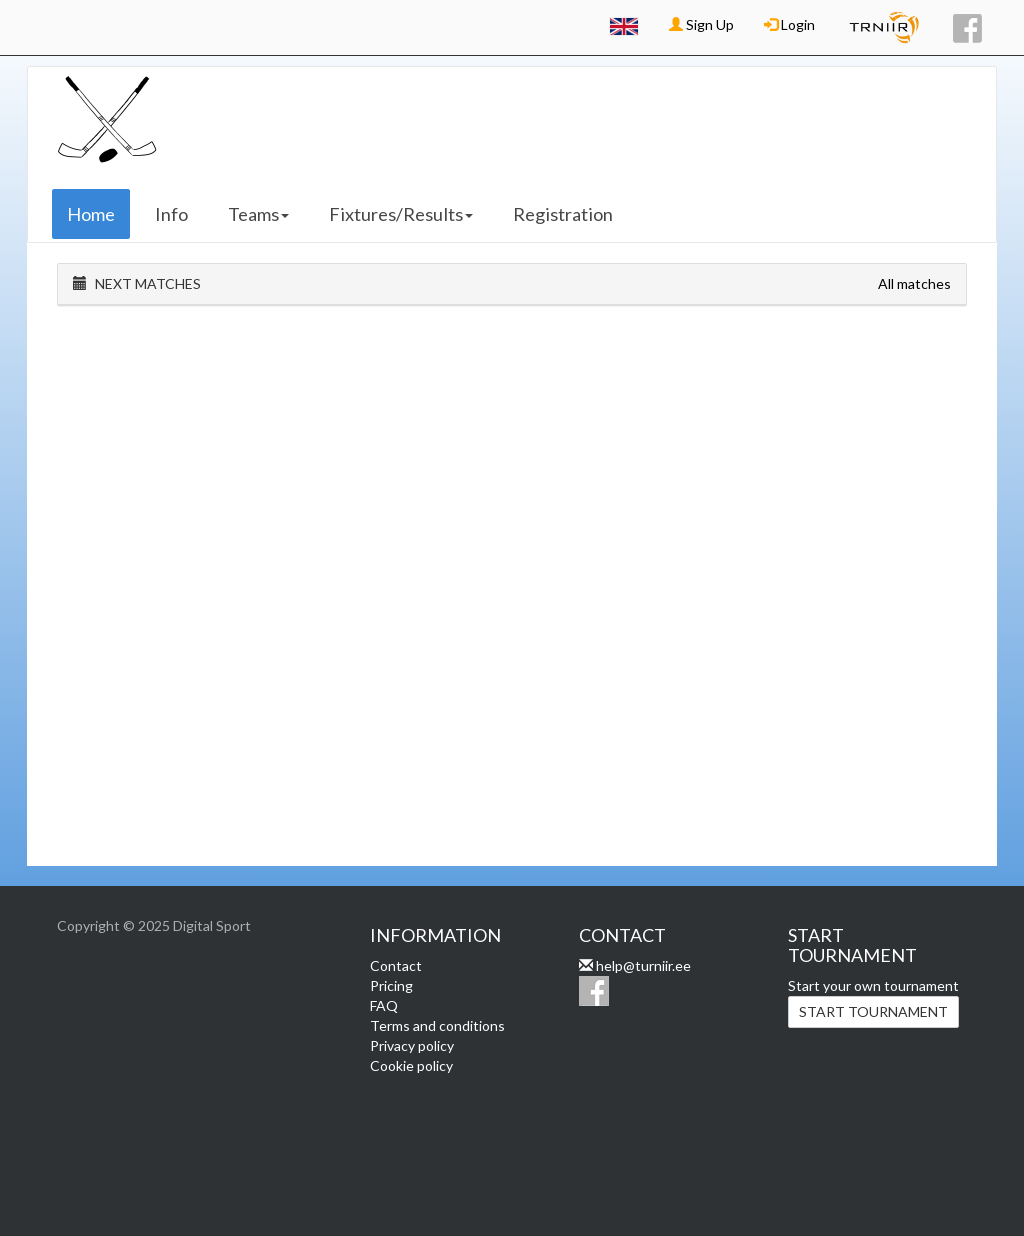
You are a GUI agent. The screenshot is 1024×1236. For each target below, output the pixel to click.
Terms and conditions (437, 1025)
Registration (563, 214)
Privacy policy (412, 1045)
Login (789, 24)
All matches (914, 283)
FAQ (384, 1005)
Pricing (391, 985)
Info (171, 214)
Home (91, 214)
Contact (396, 965)
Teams (258, 214)
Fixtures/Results (401, 214)
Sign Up (701, 24)
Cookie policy (411, 1065)
